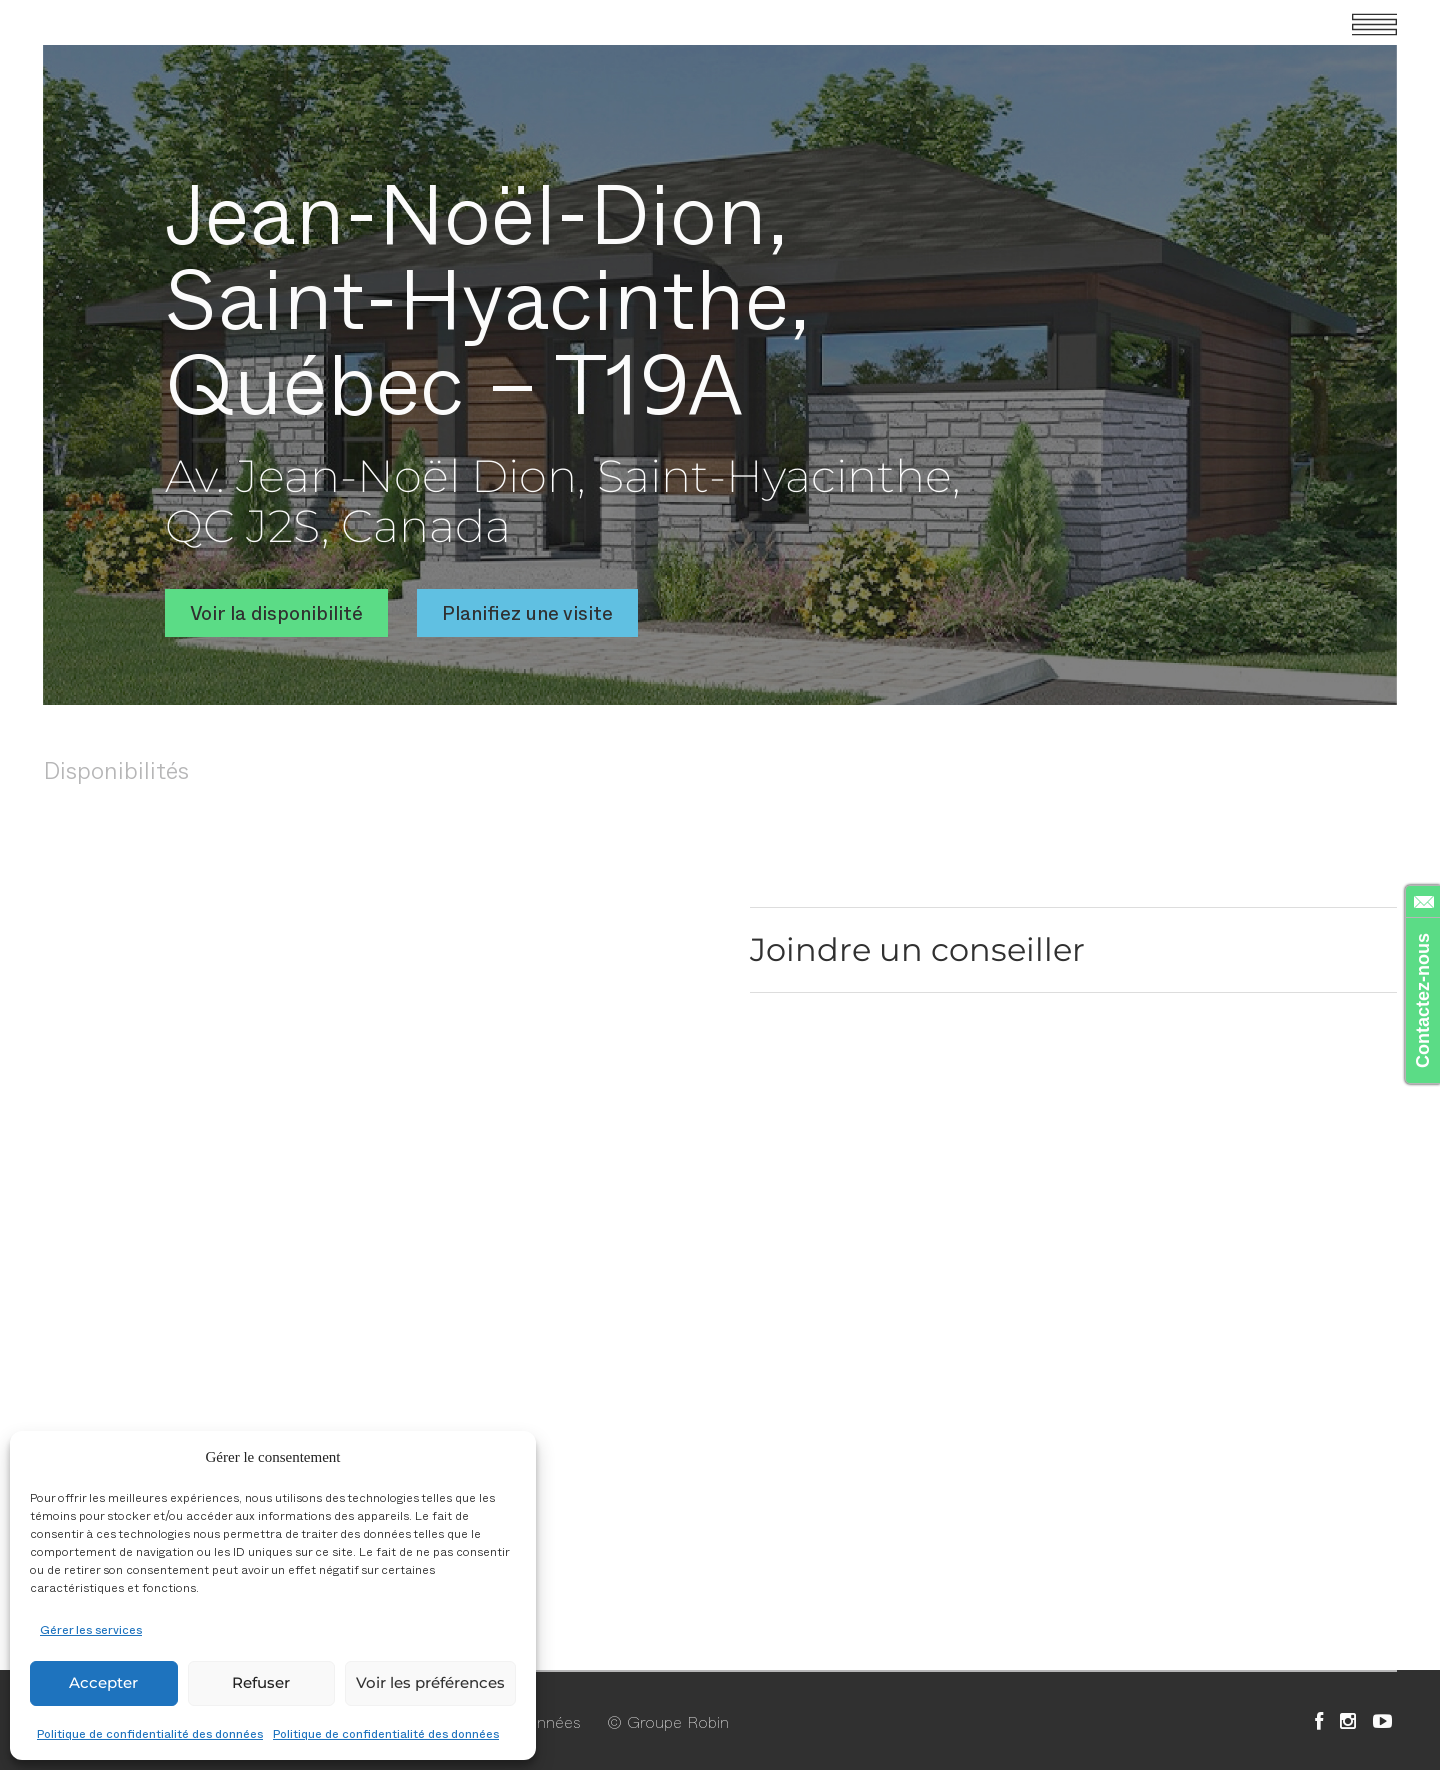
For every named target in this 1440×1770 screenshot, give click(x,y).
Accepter (103, 1682)
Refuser (261, 1682)
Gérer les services (91, 1629)
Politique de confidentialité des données (150, 1733)
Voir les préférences (430, 1682)
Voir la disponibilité (276, 612)
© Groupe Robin (668, 1721)
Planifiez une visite (527, 612)
